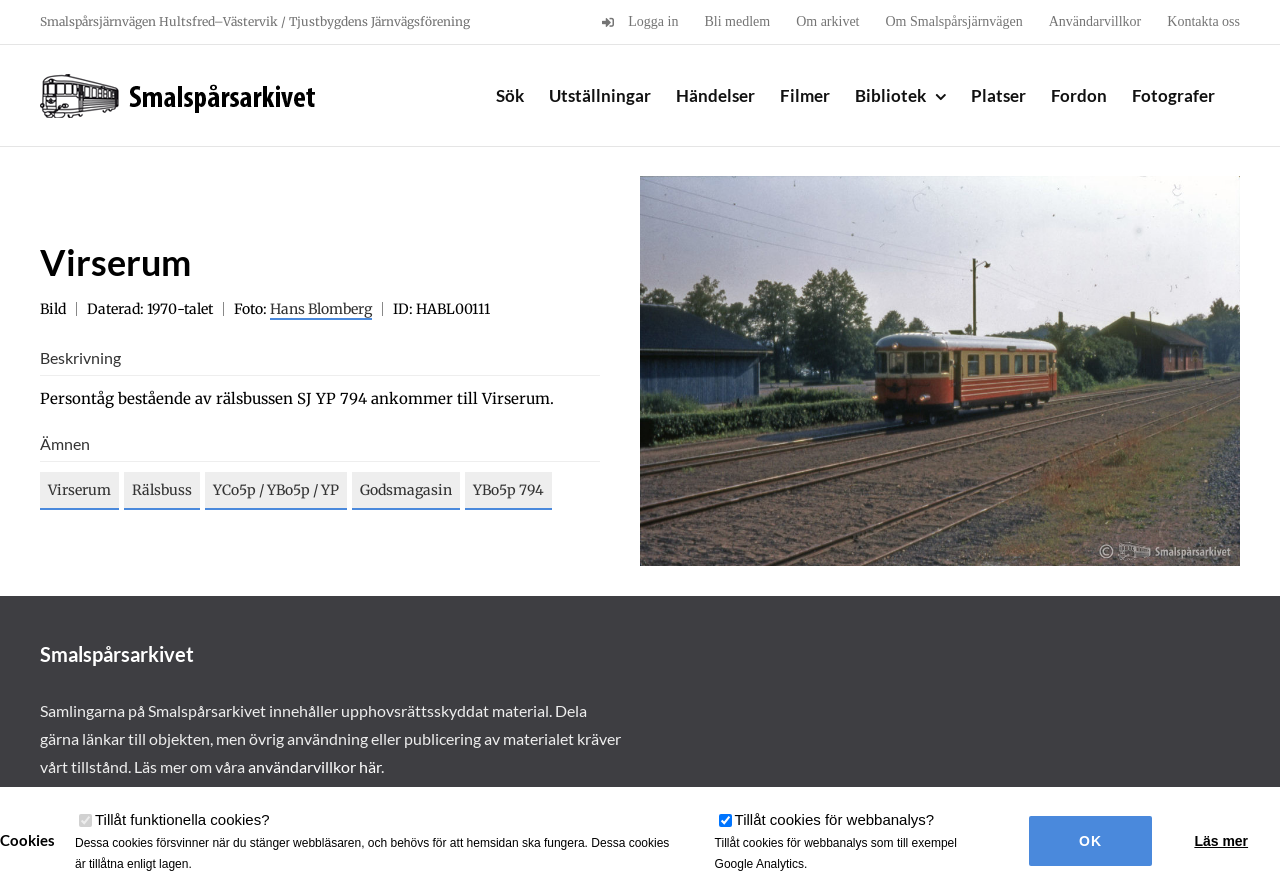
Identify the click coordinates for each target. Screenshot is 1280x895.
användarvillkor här (314, 766)
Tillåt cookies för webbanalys (835, 819)
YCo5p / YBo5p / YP (276, 490)
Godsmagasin (406, 490)
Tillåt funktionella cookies (182, 819)
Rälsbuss (162, 490)
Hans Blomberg (321, 309)
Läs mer (1221, 841)
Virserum (79, 490)
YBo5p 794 (508, 490)
